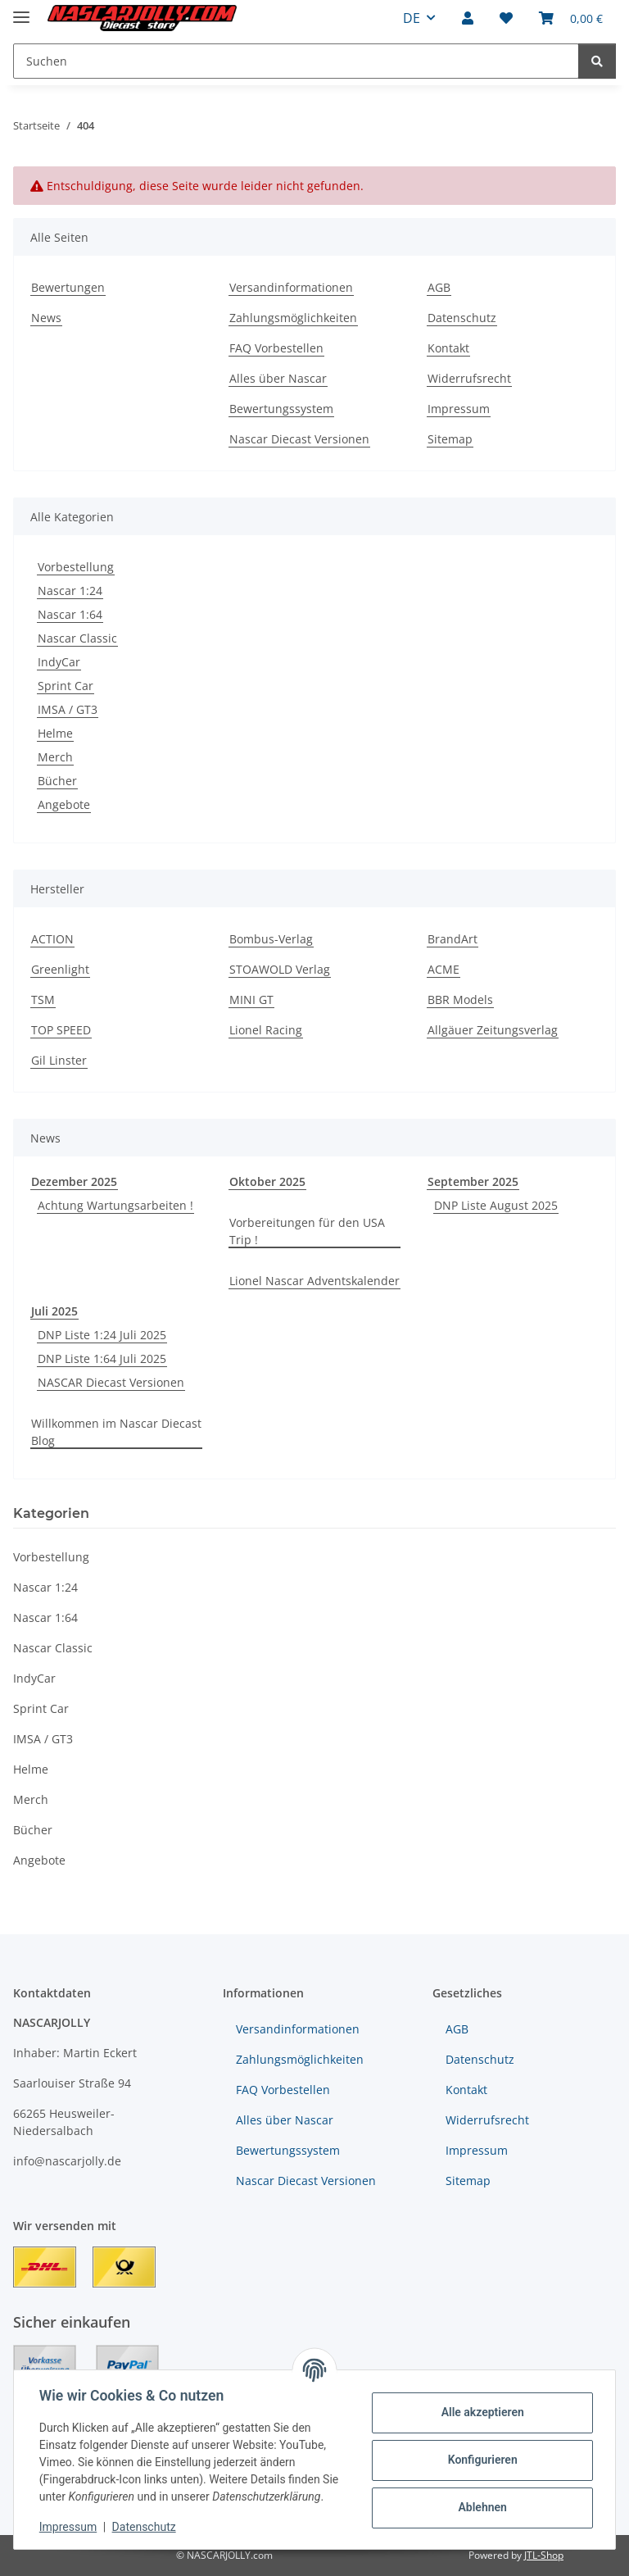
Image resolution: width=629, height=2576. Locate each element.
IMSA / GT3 (67, 709)
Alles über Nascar (278, 378)
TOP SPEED (61, 1030)
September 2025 (473, 1181)
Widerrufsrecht (469, 378)
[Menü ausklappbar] (21, 10)
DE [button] (411, 18)
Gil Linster (59, 1060)
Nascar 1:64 (70, 614)
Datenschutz (145, 2526)
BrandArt (452, 939)
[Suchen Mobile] (296, 61)
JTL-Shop (543, 2555)
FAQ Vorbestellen (276, 348)
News (46, 317)
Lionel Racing (265, 1030)
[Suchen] (597, 61)
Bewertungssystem (281, 408)
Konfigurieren (481, 2459)
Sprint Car (65, 685)
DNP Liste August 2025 (496, 1205)
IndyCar (59, 662)
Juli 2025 (54, 1311)
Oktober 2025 (267, 1181)
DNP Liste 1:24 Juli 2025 (102, 1335)
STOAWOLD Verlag (279, 969)
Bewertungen (68, 287)
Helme (55, 733)
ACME (443, 969)
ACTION (52, 939)
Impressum (68, 2526)
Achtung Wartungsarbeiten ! (115, 1205)
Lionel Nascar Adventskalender (314, 1280)
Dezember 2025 (74, 1181)
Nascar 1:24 (70, 590)
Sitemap (450, 439)
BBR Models (460, 999)
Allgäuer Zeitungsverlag (493, 1030)
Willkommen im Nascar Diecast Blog (116, 1431)
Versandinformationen (291, 287)
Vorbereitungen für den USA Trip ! (307, 1231)
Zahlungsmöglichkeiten (293, 317)
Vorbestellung (76, 567)
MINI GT (251, 999)
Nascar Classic (77, 638)
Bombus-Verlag (271, 939)
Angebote (64, 804)
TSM (43, 999)
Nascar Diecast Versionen (299, 439)
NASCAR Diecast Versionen (111, 1382)
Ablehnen (481, 2507)
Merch (55, 757)
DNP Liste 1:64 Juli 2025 (102, 1358)
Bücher (57, 780)
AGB (439, 287)
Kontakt (448, 348)
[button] (467, 18)
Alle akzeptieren (481, 2412)
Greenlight (60, 969)
